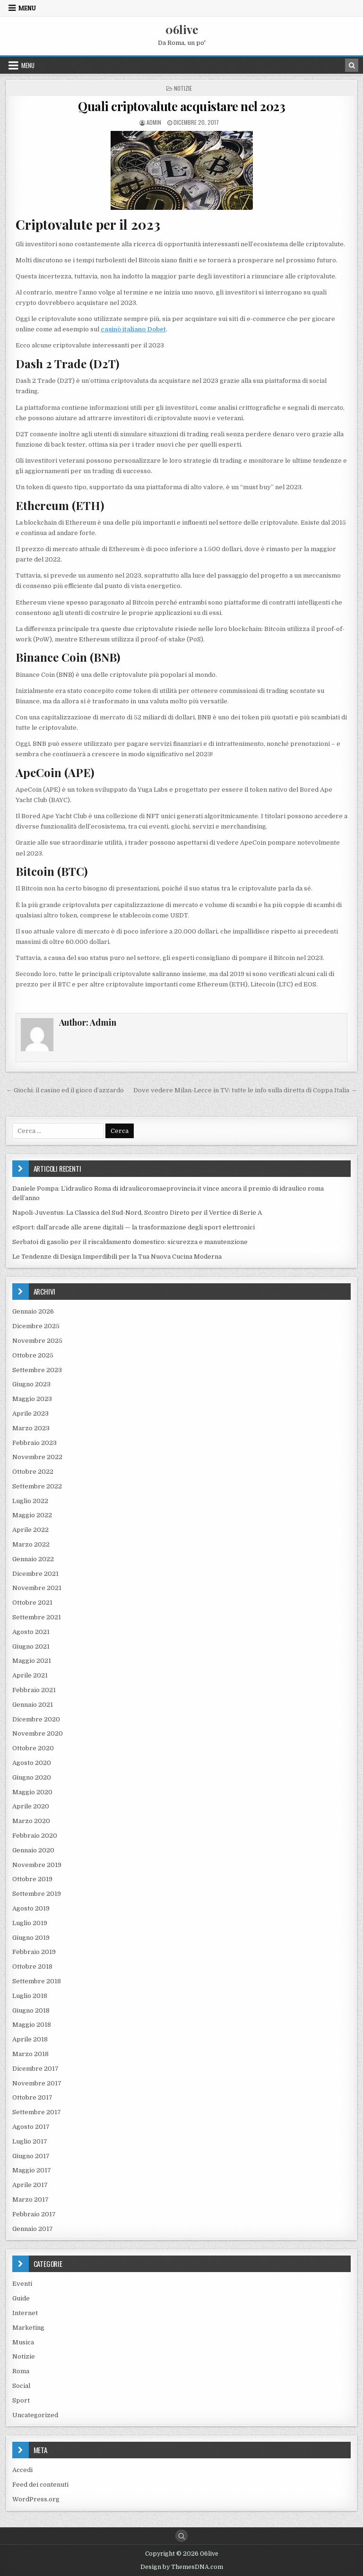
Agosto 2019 (31, 1908)
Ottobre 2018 (32, 1966)
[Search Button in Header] (351, 65)
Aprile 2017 (30, 2184)
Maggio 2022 (32, 1515)
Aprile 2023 (30, 1413)
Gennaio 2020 (33, 1850)
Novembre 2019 (36, 1864)
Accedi (22, 2469)
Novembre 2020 (37, 1733)
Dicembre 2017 (35, 2068)
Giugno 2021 (31, 1646)
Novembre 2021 (36, 1587)
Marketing (28, 2327)
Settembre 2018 (36, 1981)
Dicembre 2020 (36, 1719)
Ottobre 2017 (32, 2097)
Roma (20, 2371)
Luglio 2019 (29, 1923)
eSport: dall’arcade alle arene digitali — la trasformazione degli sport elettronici (133, 1227)
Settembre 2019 (36, 1893)
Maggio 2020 (32, 1792)
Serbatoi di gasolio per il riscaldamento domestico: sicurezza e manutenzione (130, 1241)
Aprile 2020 (30, 1806)
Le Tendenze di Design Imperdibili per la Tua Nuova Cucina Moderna (117, 1256)
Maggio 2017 (31, 2170)
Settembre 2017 (36, 2112)
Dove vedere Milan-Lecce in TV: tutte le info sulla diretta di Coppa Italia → (245, 1090)
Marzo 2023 (31, 1428)
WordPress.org (36, 2499)
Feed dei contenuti (40, 2484)
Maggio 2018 (31, 2024)
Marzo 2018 (30, 2053)
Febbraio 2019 (34, 1951)
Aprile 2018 (30, 2039)
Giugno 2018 (31, 2010)
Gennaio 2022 (33, 1559)
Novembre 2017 (36, 2083)
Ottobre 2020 (33, 1748)
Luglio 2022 (30, 1500)
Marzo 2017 (30, 2199)
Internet (25, 2313)
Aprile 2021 (30, 1675)
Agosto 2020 (31, 1762)
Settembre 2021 (36, 1617)
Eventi (22, 2283)
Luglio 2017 (29, 2141)
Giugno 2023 (31, 1384)
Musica (23, 2342)
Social (21, 2385)
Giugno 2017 (31, 2156)
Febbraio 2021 (34, 1690)
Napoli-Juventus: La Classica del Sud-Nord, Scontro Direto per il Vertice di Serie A (137, 1212)
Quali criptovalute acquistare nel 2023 (181, 106)
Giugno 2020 (31, 1777)
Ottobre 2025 (32, 1355)
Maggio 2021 (31, 1660)
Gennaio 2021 (32, 1704)
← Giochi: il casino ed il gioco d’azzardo (65, 1090)
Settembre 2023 (37, 1370)
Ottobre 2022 (32, 1471)
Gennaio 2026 (33, 1311)
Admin (154, 122)
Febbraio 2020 (34, 1835)
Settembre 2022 (37, 1486)
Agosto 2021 (31, 1631)
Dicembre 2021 (35, 1573)
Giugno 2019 (31, 1937)
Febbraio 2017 (34, 2214)
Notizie (183, 88)
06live (181, 29)
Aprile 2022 (30, 1529)
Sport (21, 2400)
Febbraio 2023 (34, 1442)
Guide (21, 2298)
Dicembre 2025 (36, 1326)
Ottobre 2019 (32, 1879)
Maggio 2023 (32, 1398)
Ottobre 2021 (32, 1602)
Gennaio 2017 (32, 2228)
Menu (27, 8)
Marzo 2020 (31, 1820)
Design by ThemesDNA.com (181, 2567)
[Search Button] (181, 2536)
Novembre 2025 (37, 1340)
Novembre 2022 (37, 1457)
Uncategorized (35, 2415)
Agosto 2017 (31, 2126)
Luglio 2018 (29, 1995)
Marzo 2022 (31, 1544)
